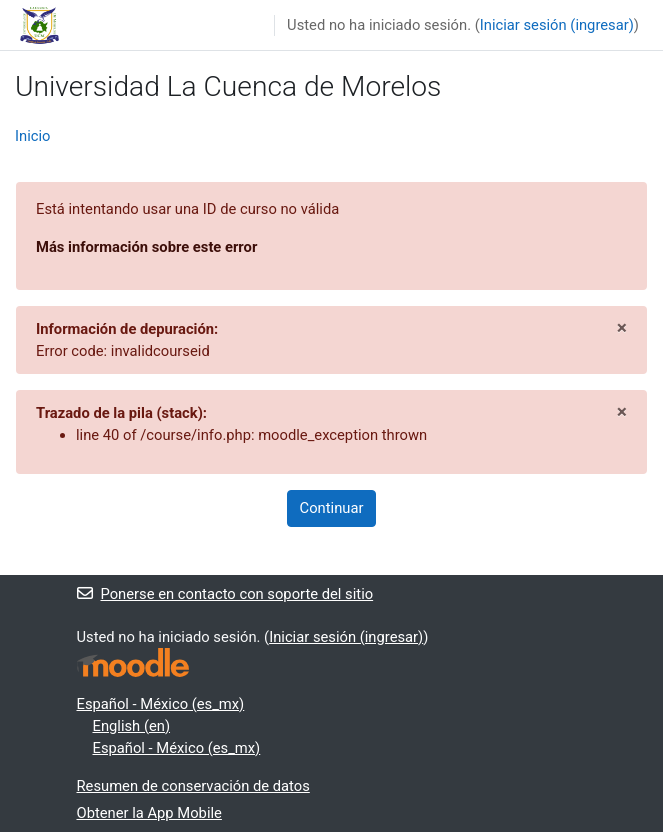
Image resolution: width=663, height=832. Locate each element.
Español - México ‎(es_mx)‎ (161, 704)
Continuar (332, 508)
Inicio (32, 136)
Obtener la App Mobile (149, 813)
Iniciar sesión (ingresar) (557, 25)
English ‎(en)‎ (132, 726)
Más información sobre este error (146, 247)
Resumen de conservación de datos (193, 786)
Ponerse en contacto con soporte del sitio (225, 594)
